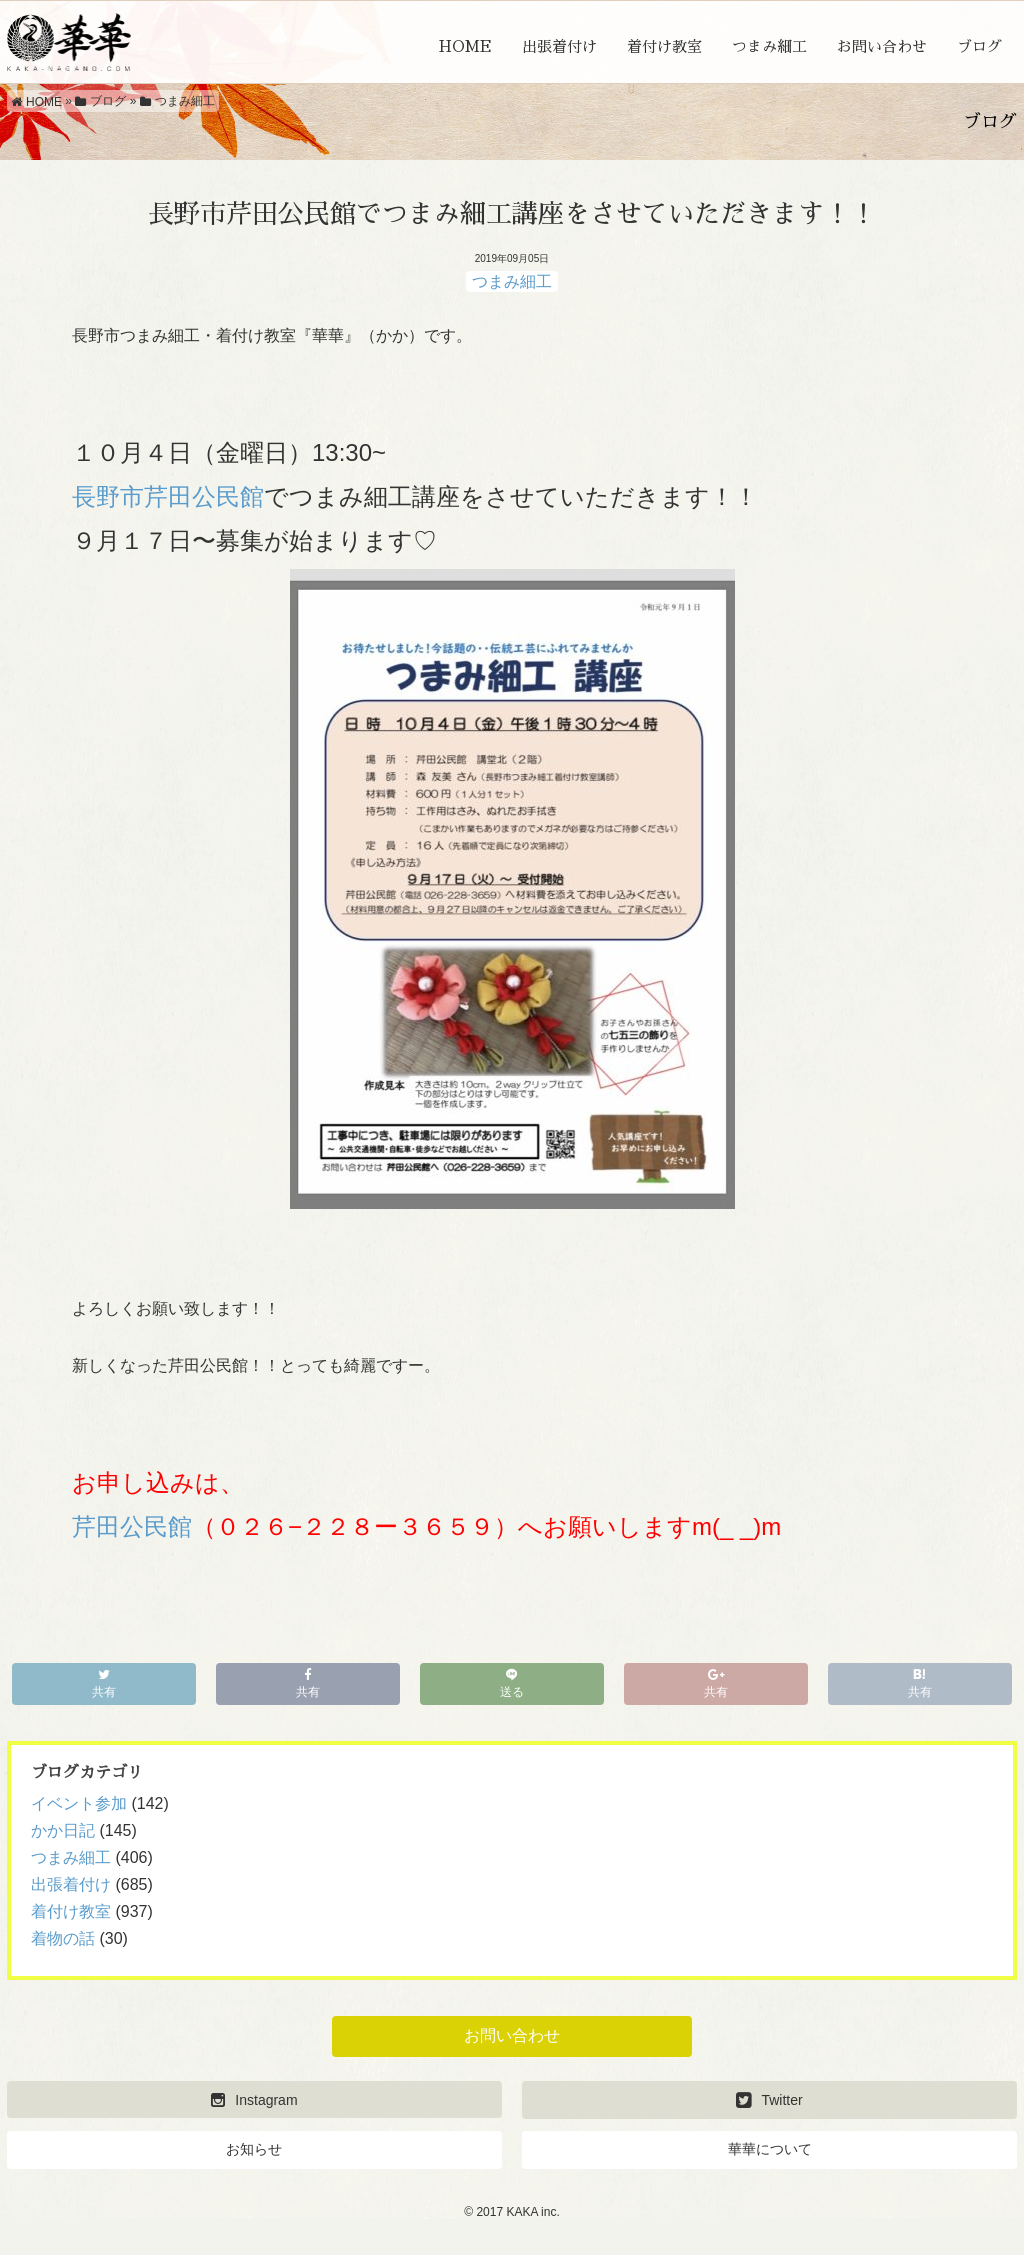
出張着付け (559, 46)
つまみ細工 (769, 46)
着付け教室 (664, 46)
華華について (770, 2149)
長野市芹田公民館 (168, 496)
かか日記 (63, 1830)
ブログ (979, 46)
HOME (465, 46)
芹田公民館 (132, 1526)
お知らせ (254, 2149)
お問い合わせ (882, 46)
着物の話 (63, 1938)
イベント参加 (79, 1803)
